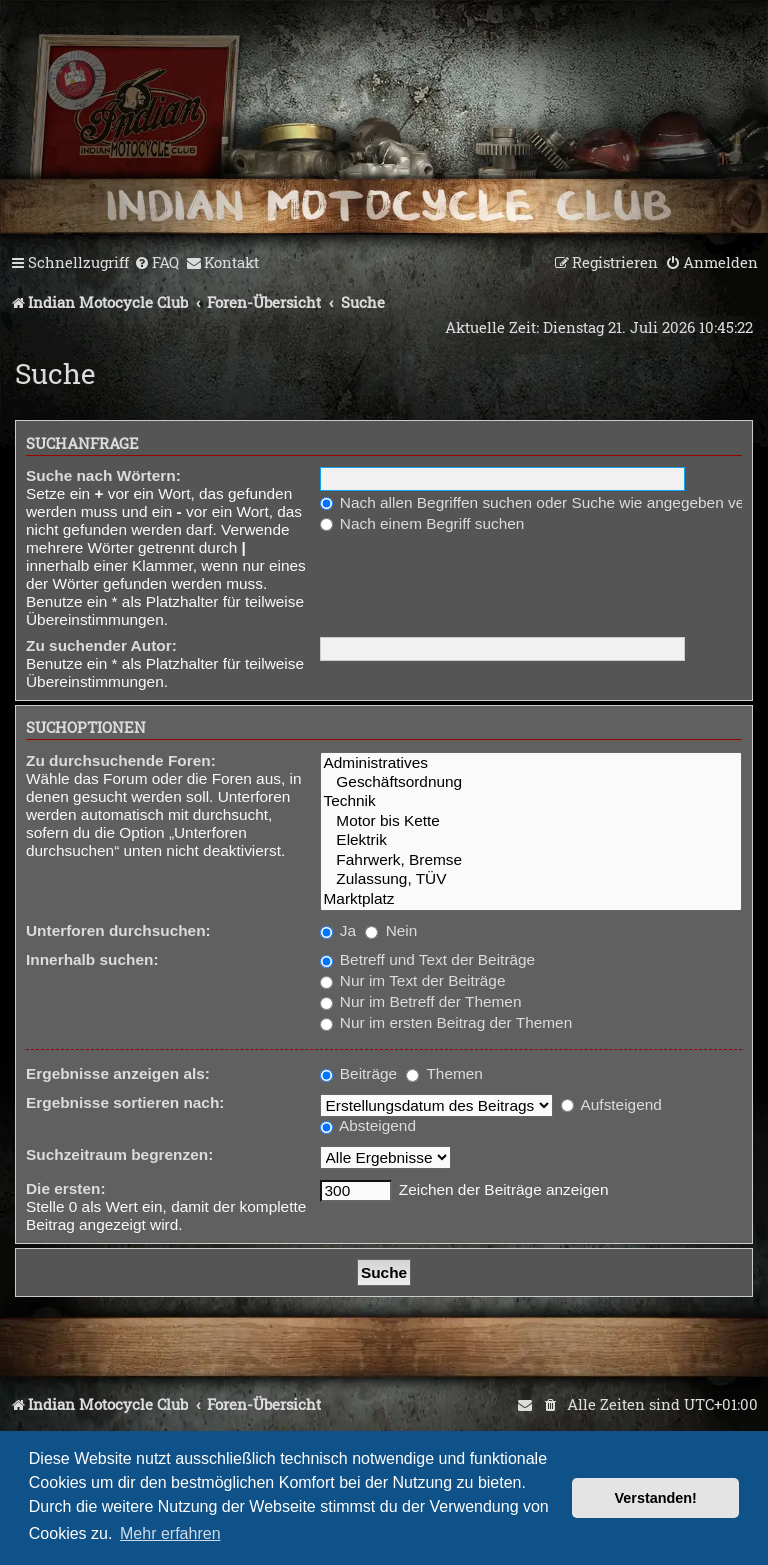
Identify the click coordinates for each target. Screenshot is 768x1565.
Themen (444, 1073)
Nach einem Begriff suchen (422, 523)
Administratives (531, 763)
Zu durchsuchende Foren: (121, 760)
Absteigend (368, 1125)
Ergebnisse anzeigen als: (118, 1073)
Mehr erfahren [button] (170, 1533)
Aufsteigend (611, 1104)
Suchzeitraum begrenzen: (119, 1154)
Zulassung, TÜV (531, 879)
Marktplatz (531, 899)
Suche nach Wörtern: (103, 475)
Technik (531, 801)
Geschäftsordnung (531, 782)
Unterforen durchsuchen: (118, 930)
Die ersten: (66, 1188)
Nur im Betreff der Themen (421, 1001)
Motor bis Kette (531, 821)
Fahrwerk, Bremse (531, 860)
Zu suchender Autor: (101, 645)
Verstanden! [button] (656, 1498)
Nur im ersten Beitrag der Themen (446, 1022)
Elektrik (531, 840)
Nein (391, 930)
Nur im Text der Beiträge (413, 980)
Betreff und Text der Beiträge (428, 959)
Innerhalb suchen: (92, 959)
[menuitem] (156, 263)
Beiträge (359, 1073)
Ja (338, 930)
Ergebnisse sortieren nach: (125, 1102)
